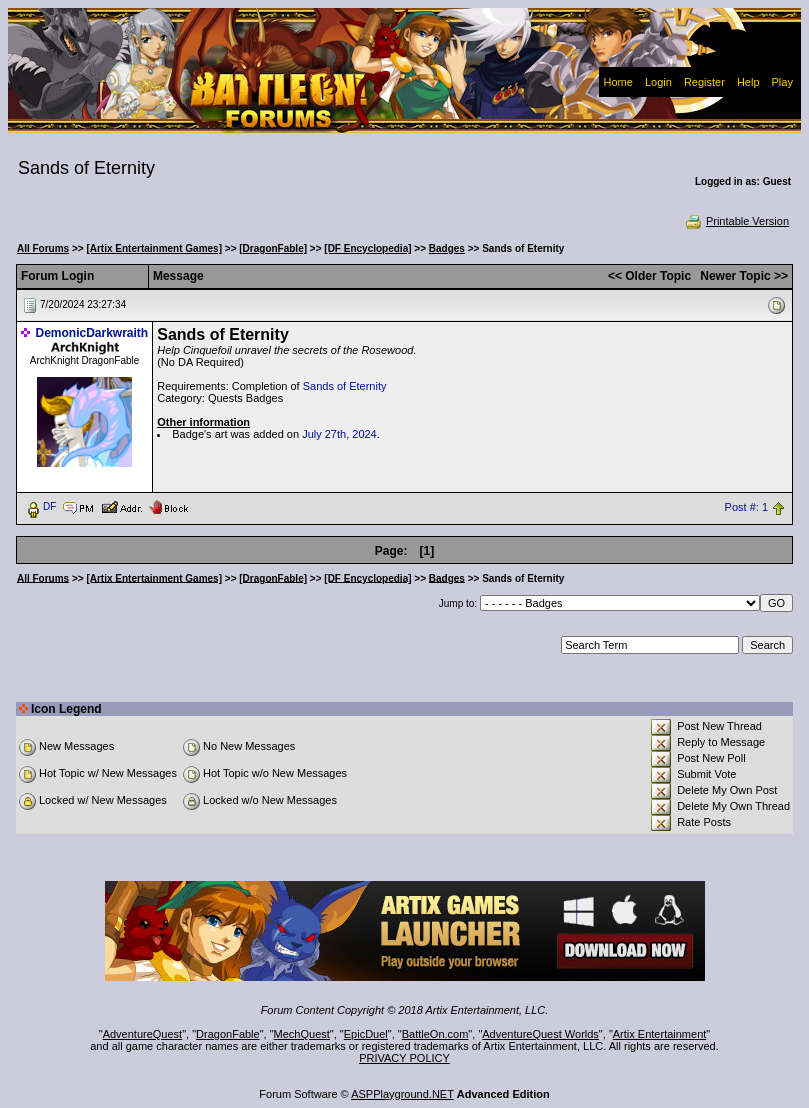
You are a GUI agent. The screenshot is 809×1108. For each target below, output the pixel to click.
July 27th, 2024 (339, 434)
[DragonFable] (273, 248)
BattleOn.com (435, 1034)
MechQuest (302, 1034)
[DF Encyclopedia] (367, 248)
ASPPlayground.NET (402, 1094)
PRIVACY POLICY (404, 1058)
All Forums (43, 248)
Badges (447, 248)
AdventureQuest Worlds (540, 1034)
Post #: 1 (746, 507)
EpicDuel (366, 1034)
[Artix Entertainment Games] (154, 248)
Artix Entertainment (660, 1034)
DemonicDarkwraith (92, 333)
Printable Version (736, 221)
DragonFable (228, 1034)
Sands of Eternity (345, 386)
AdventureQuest (143, 1034)
